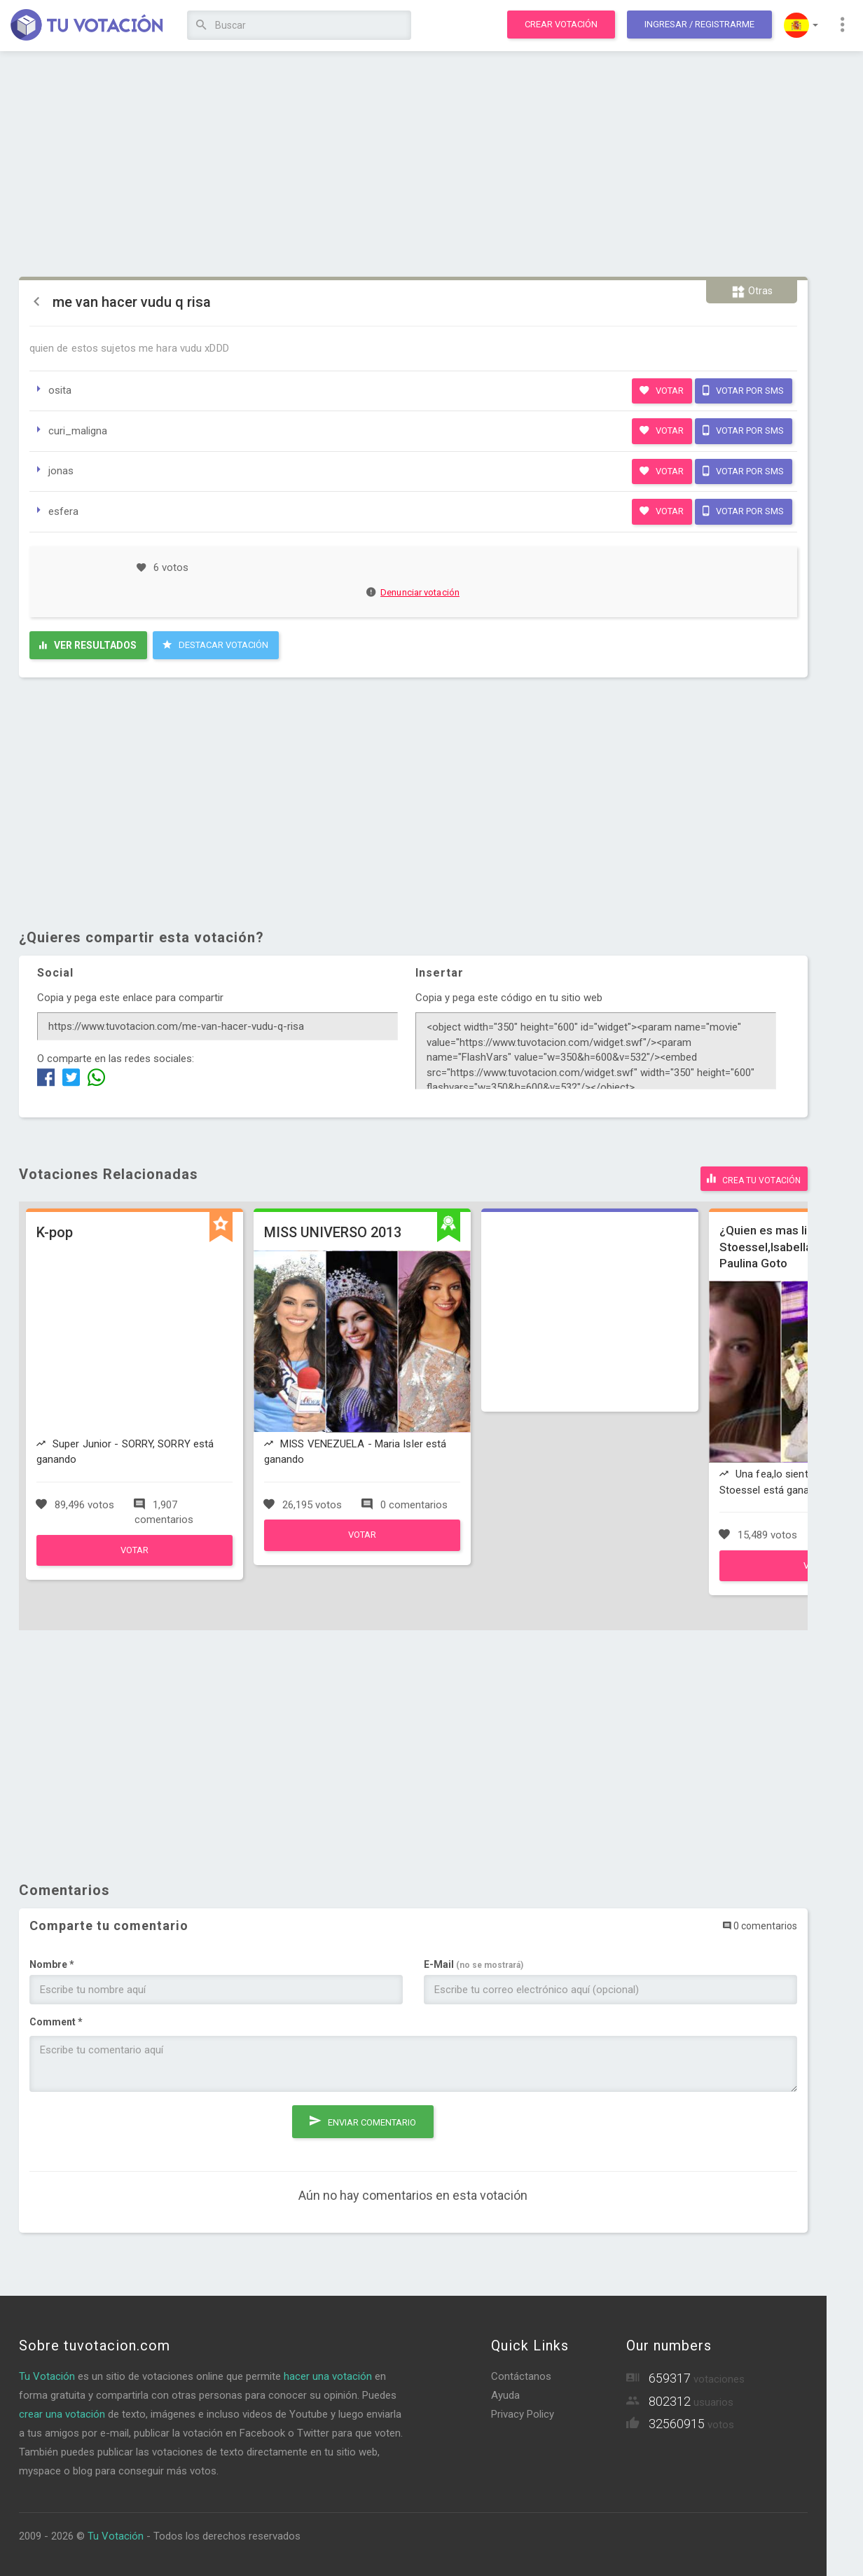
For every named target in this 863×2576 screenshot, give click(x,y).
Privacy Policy (522, 2412)
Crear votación (561, 24)
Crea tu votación (754, 1177)
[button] (801, 25)
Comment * (56, 2020)
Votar (662, 390)
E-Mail (473, 1963)
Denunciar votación (413, 592)
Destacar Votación (215, 644)
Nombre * (51, 1963)
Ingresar (699, 24)
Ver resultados (88, 645)
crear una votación (62, 2412)
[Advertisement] (413, 165)
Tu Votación (47, 2375)
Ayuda (505, 2394)
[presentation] (135, 2128)
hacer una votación (328, 2375)
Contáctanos (521, 2375)
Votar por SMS (743, 390)
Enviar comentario (363, 2117)
